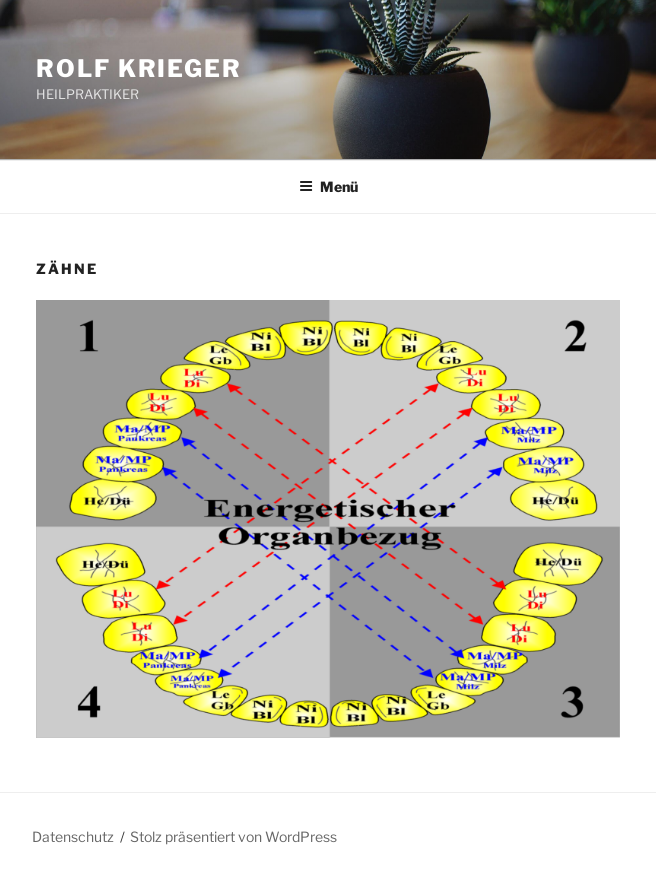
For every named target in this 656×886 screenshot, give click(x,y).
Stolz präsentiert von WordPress (233, 836)
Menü (328, 186)
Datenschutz (73, 836)
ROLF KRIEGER (139, 68)
